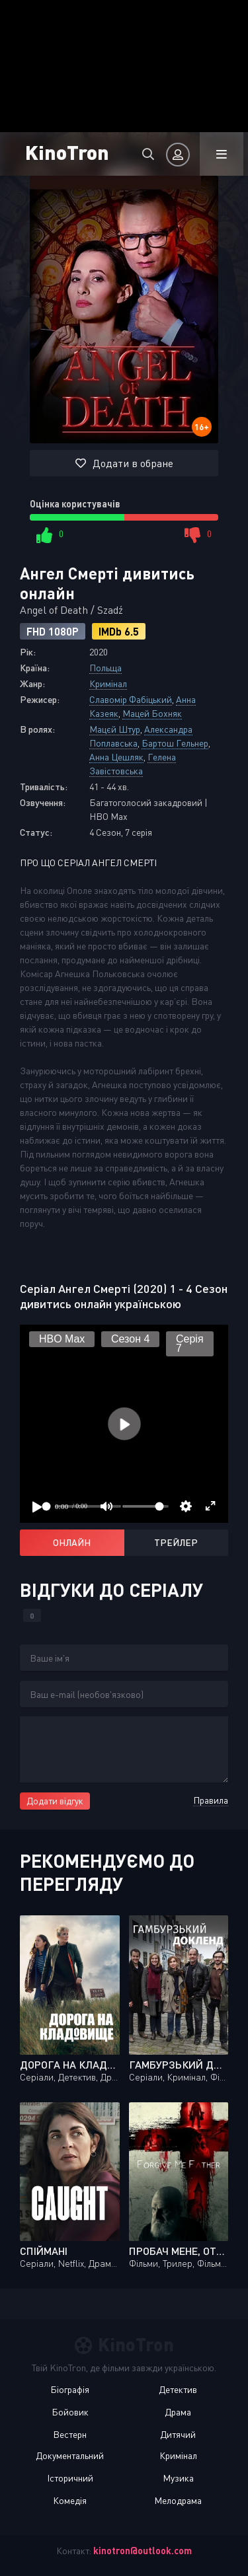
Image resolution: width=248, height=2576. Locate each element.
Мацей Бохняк (152, 713)
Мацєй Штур (114, 729)
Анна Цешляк (116, 756)
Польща (105, 667)
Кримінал (108, 683)
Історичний (70, 2478)
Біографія (69, 2389)
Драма (178, 2411)
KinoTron (67, 151)
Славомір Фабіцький (130, 699)
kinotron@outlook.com (142, 2550)
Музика (178, 2478)
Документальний (70, 2455)
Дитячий (178, 2434)
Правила (210, 1800)
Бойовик (70, 2411)
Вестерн (70, 2434)
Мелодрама (178, 2500)
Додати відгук (54, 1800)
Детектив (178, 2389)
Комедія (70, 2500)
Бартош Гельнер (175, 743)
